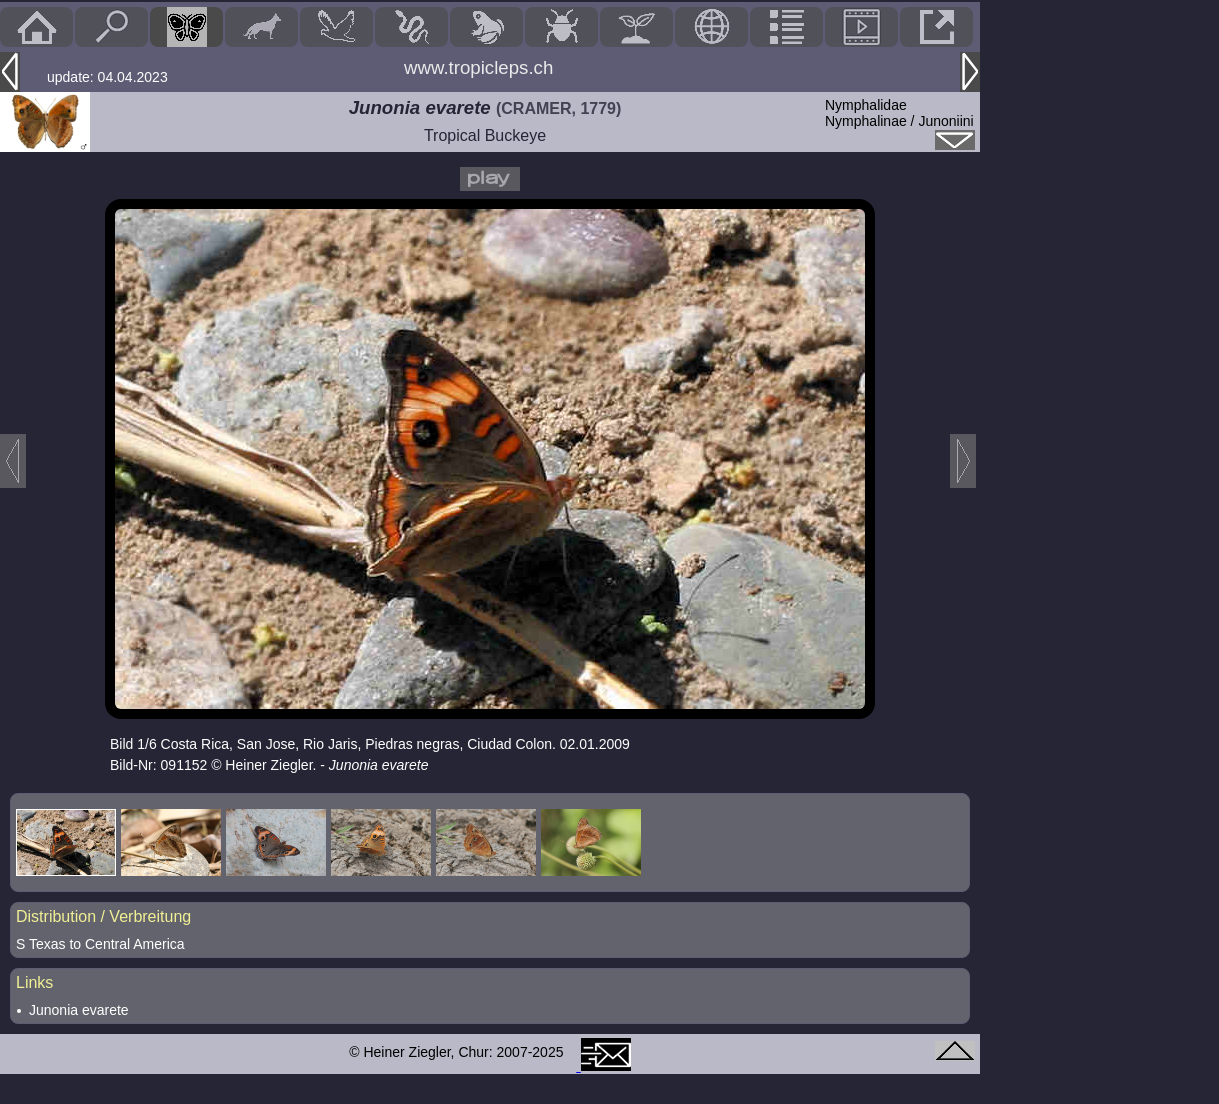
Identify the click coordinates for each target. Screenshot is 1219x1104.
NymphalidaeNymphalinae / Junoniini (899, 113)
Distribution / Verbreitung (103, 916)
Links (34, 982)
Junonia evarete (79, 1010)
